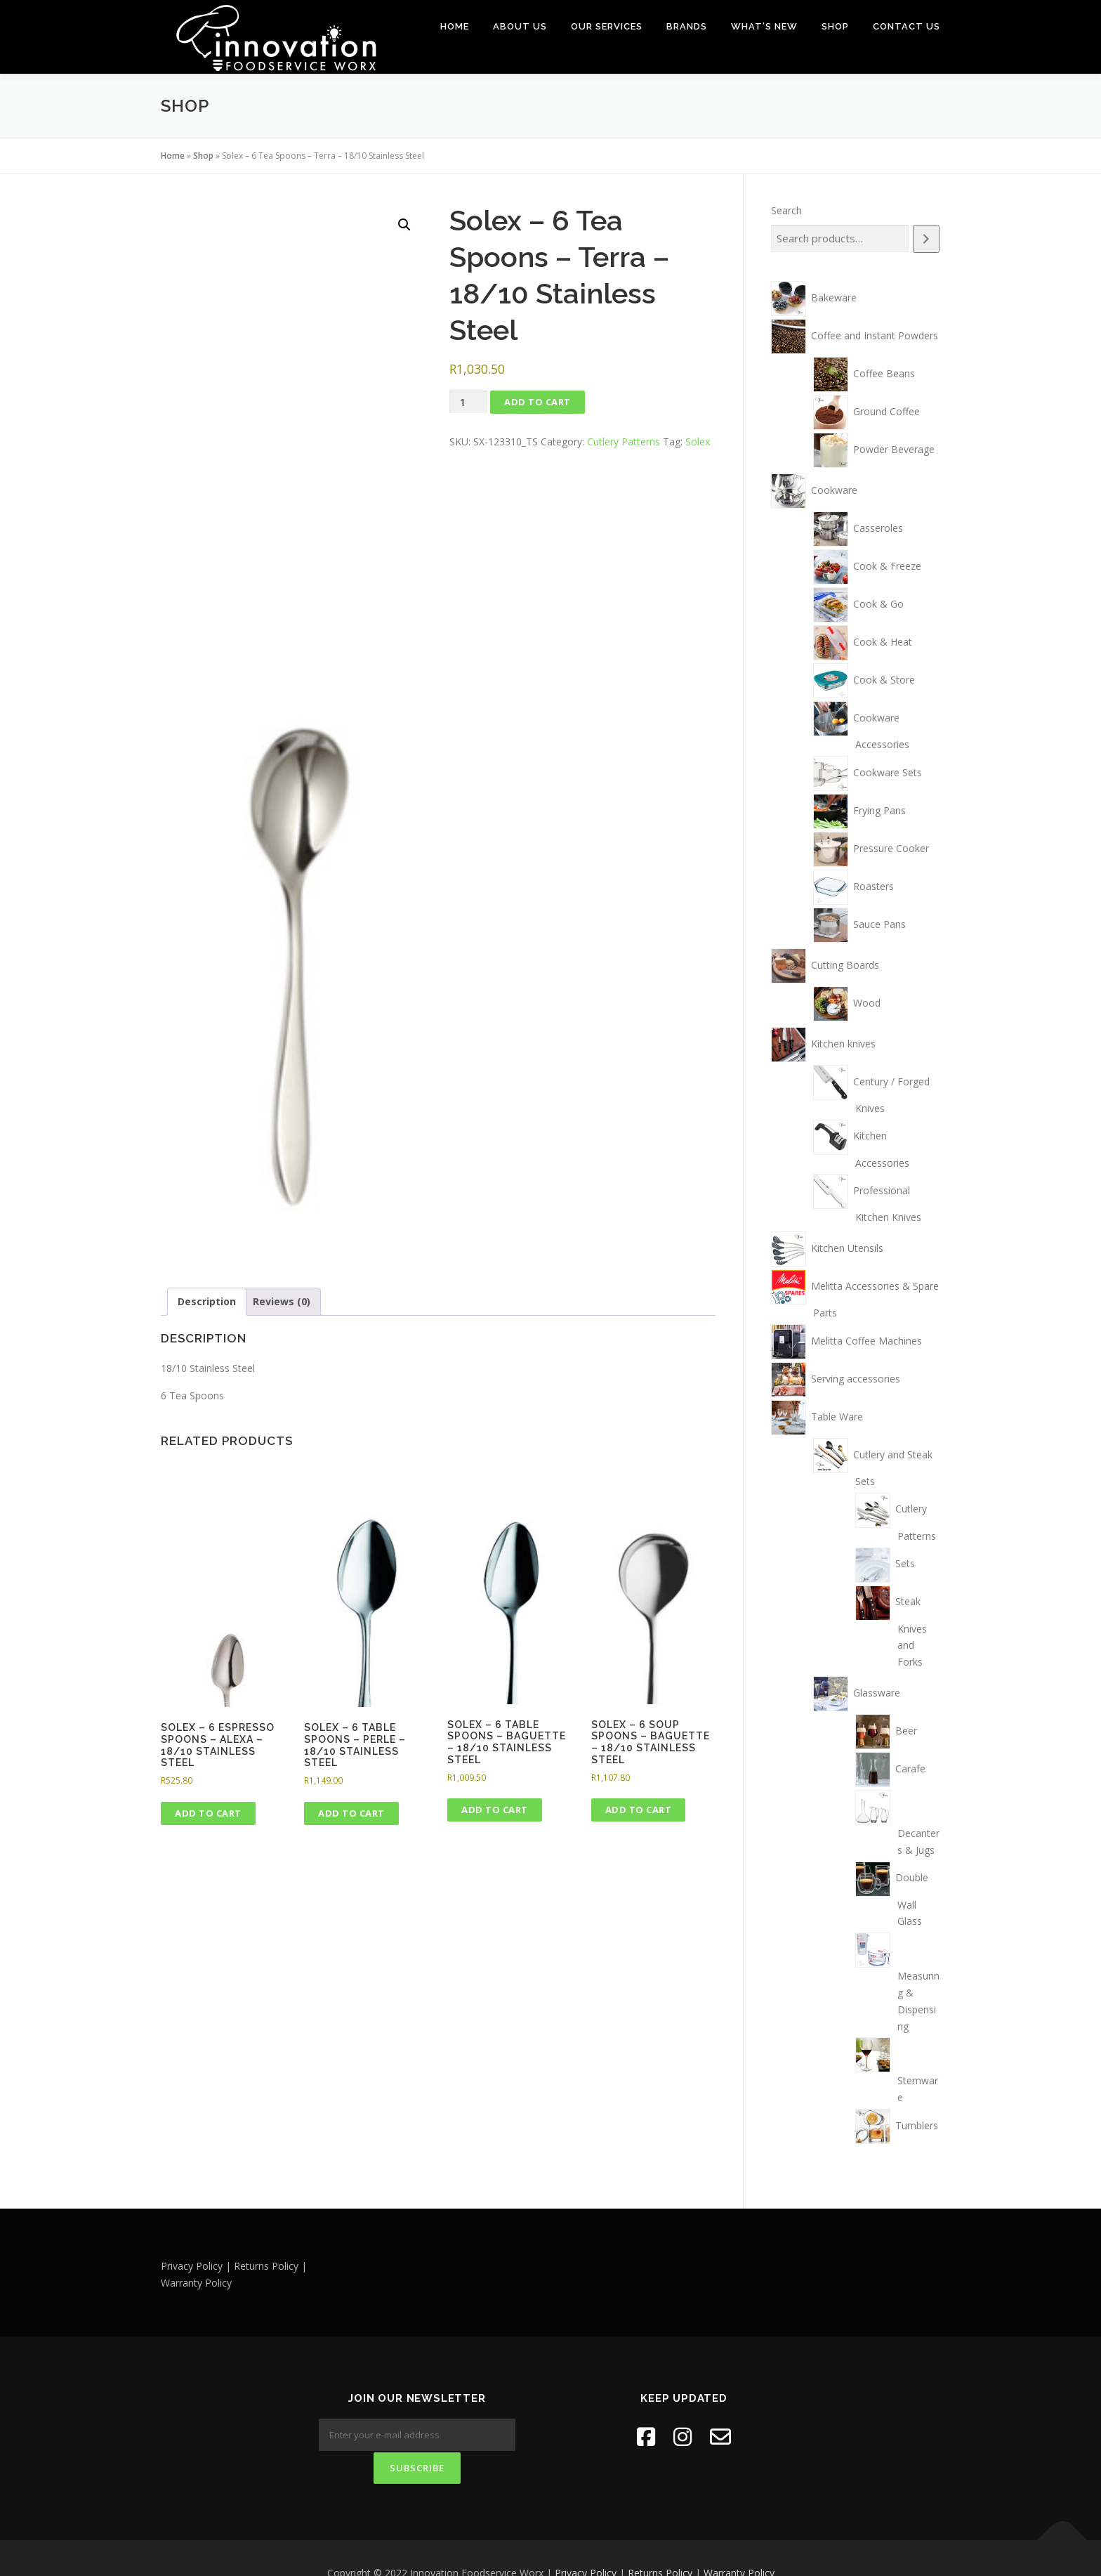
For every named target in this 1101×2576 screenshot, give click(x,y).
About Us (520, 26)
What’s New (764, 26)
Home (454, 26)
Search (786, 209)
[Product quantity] (468, 401)
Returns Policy (660, 2542)
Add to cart (537, 401)
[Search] (926, 238)
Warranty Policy (739, 2542)
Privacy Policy (586, 2542)
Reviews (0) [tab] (281, 1300)
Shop (835, 26)
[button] (404, 224)
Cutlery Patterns (623, 440)
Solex (697, 440)
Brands (686, 26)
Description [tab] (207, 1300)
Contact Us (906, 26)
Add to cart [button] (208, 1812)
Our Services (606, 26)
